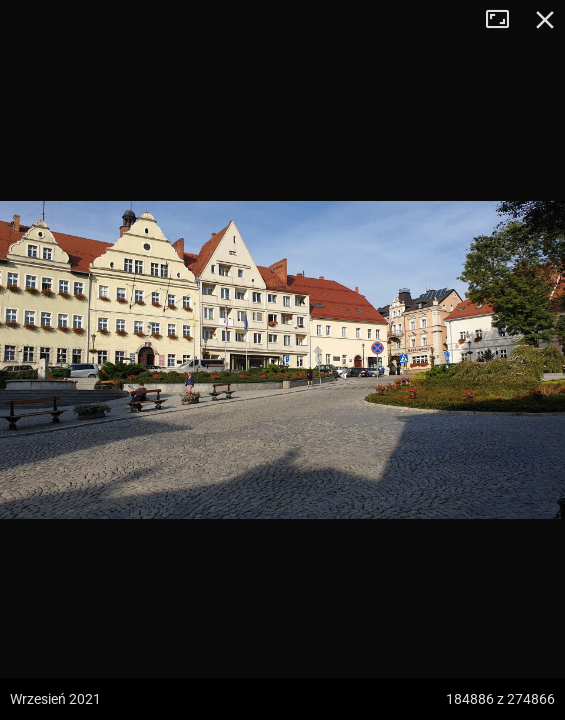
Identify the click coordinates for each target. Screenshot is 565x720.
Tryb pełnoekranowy (505, 20)
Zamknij (545, 20)
